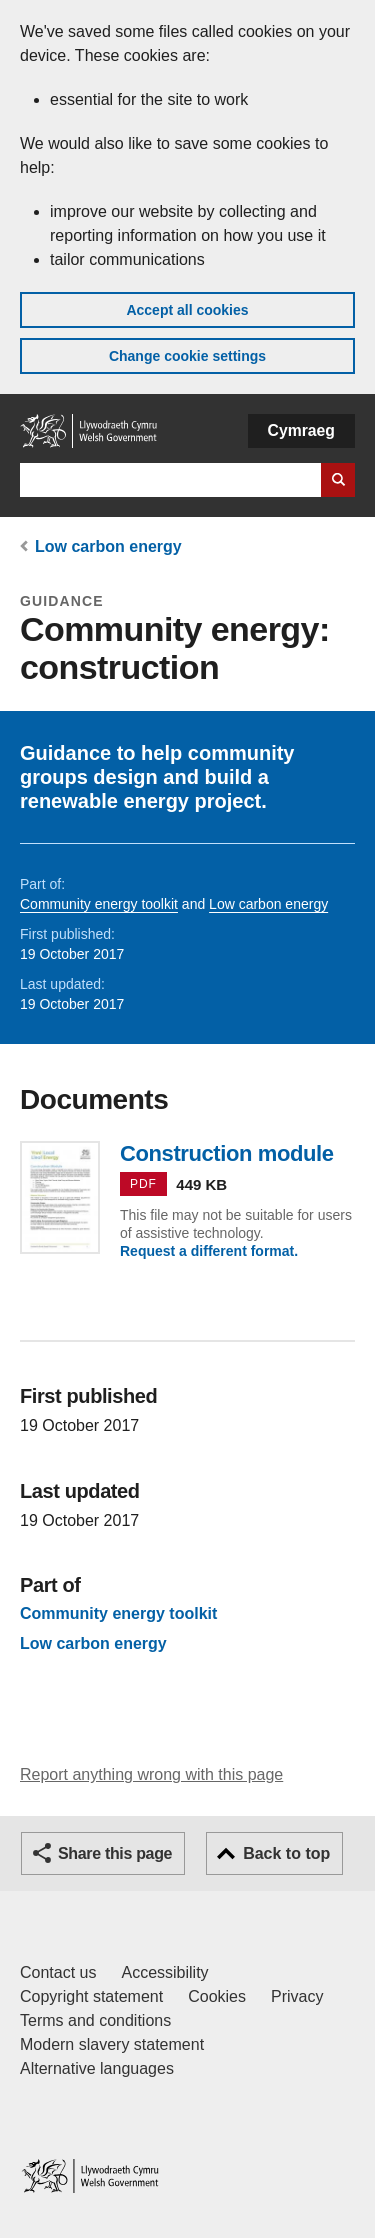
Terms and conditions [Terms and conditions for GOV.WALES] (95, 2020)
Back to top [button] (286, 1853)
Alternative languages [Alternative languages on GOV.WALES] (97, 2068)
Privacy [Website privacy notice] (297, 1996)
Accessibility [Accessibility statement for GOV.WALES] (164, 1972)
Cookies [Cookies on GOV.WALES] (217, 1996)
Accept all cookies (187, 310)
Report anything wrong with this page (151, 1774)
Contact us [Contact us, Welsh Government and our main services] (58, 1972)
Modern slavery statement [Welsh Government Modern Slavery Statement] (112, 2044)
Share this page (115, 1853)
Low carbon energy (108, 546)
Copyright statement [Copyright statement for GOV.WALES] (91, 1996)
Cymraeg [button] (301, 430)
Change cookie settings (187, 356)
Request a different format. (209, 1251)
